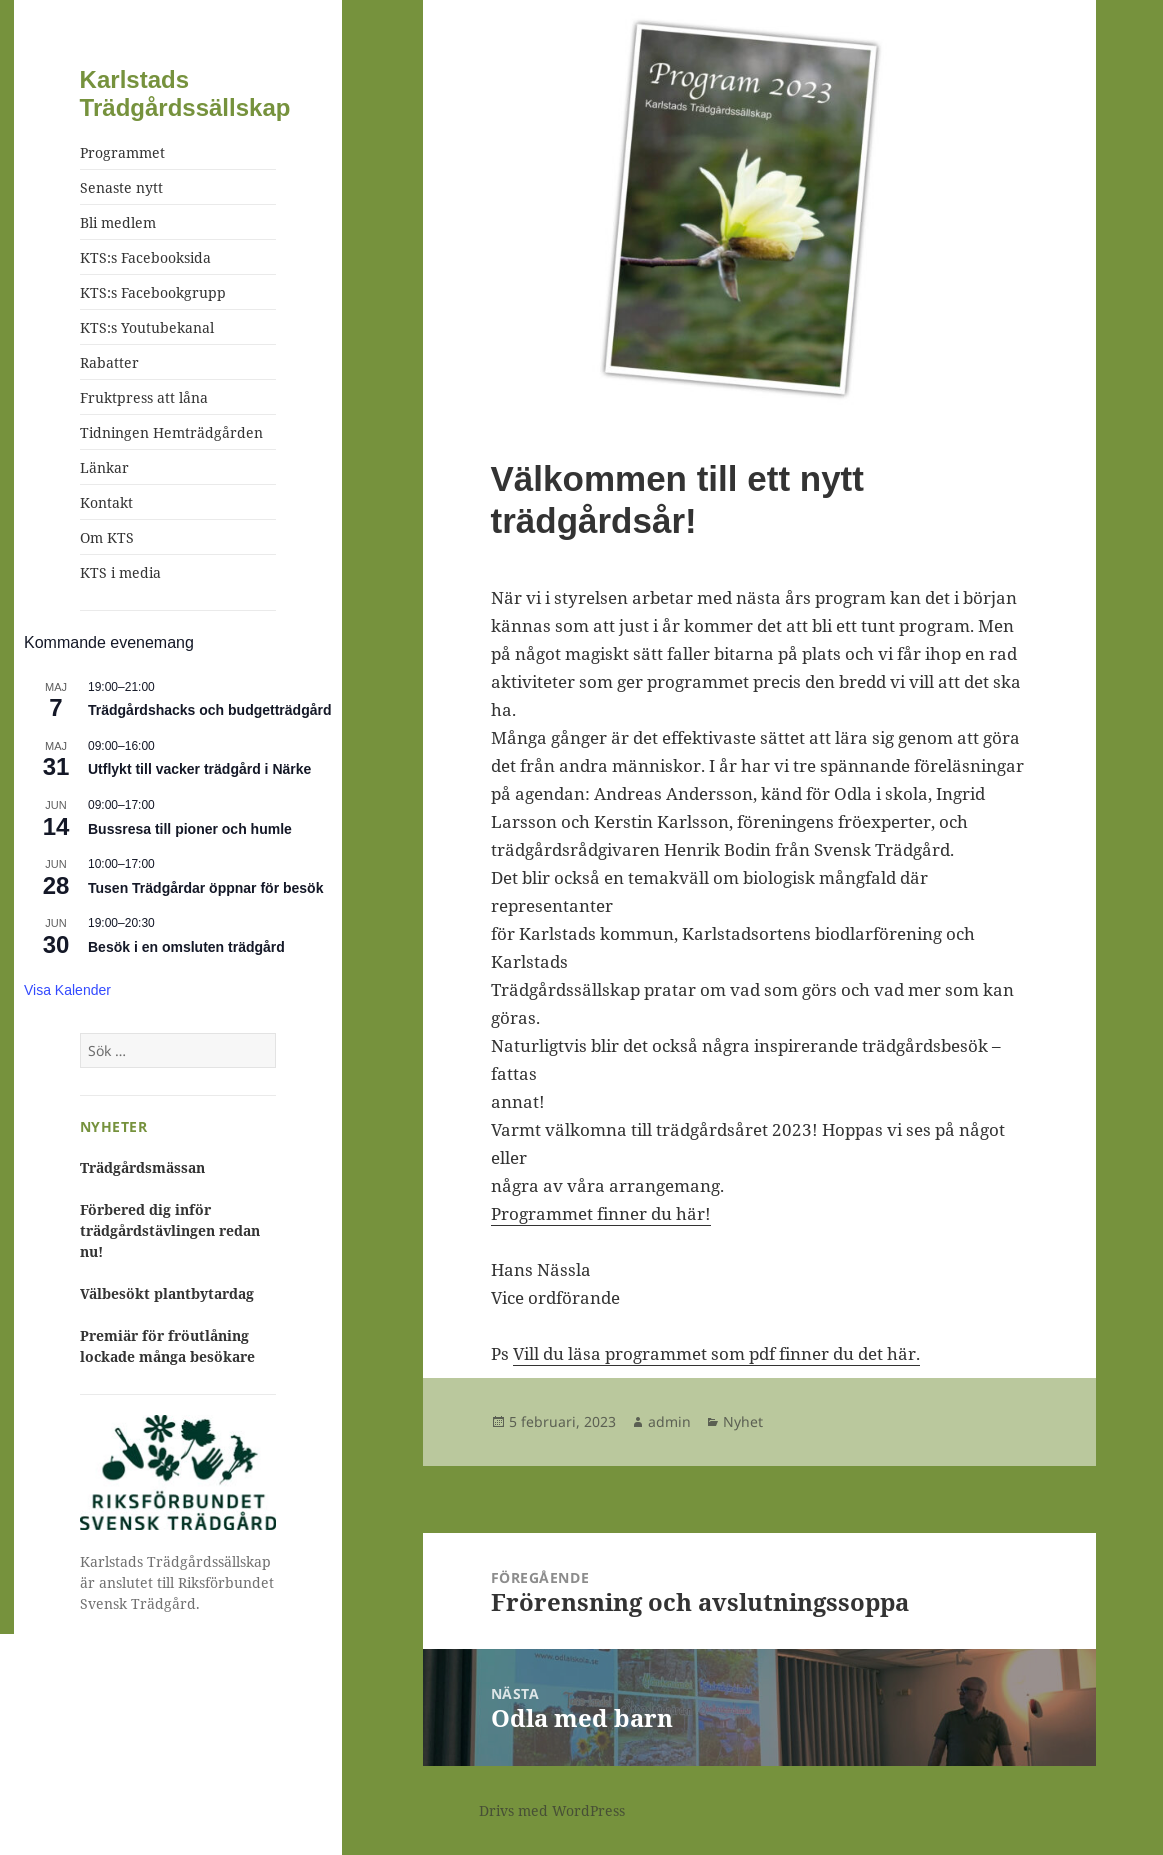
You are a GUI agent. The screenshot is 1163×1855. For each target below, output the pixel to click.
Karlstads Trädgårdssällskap (185, 93)
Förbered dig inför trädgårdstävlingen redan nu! (170, 1230)
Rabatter (109, 362)
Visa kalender (67, 990)
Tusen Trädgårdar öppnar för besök (205, 888)
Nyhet (743, 1421)
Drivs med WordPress (552, 1810)
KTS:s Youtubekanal (147, 327)
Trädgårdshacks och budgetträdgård (210, 710)
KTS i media (120, 572)
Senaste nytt (121, 187)
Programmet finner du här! (601, 1213)
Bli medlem (118, 222)
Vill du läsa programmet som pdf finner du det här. (716, 1353)
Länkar (104, 467)
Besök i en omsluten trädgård (186, 947)
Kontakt (106, 502)
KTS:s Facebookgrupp (153, 292)
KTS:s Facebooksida (145, 257)
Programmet (122, 152)
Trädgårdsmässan (142, 1167)
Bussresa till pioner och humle (190, 829)
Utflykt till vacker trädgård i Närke (199, 769)
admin (669, 1421)
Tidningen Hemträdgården (171, 432)
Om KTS (107, 537)
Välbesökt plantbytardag (167, 1293)
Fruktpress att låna (144, 397)
